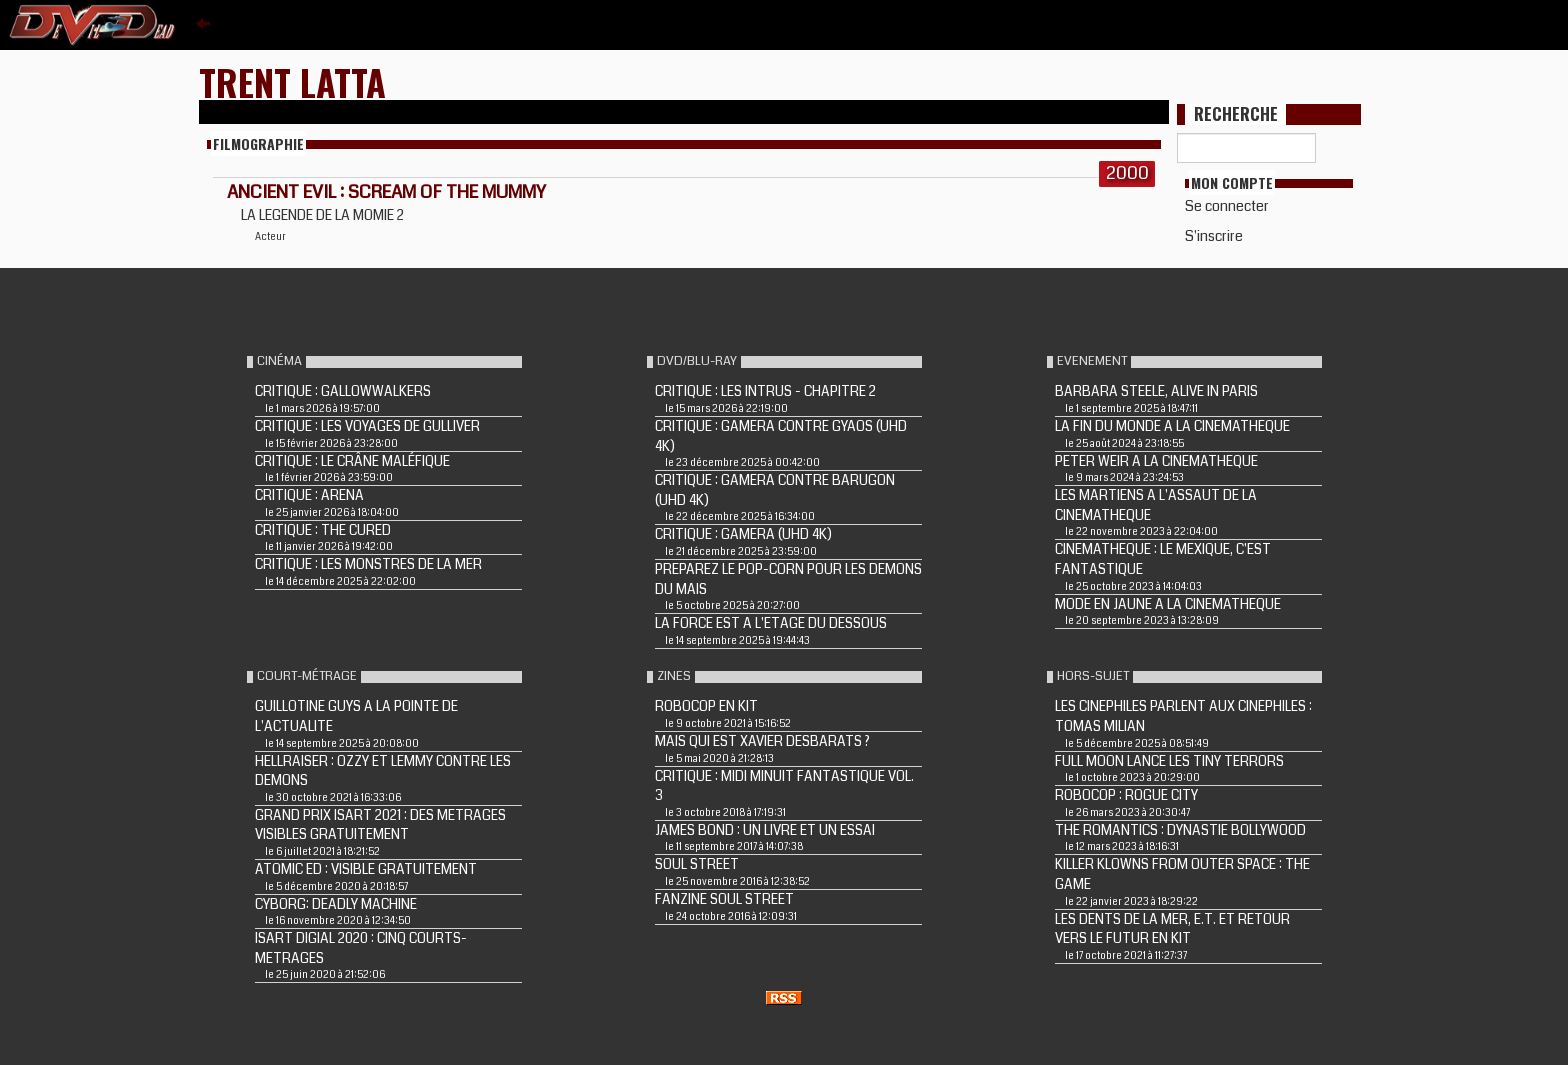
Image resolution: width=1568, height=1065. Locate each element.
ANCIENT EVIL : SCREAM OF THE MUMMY (386, 192)
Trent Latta (292, 81)
